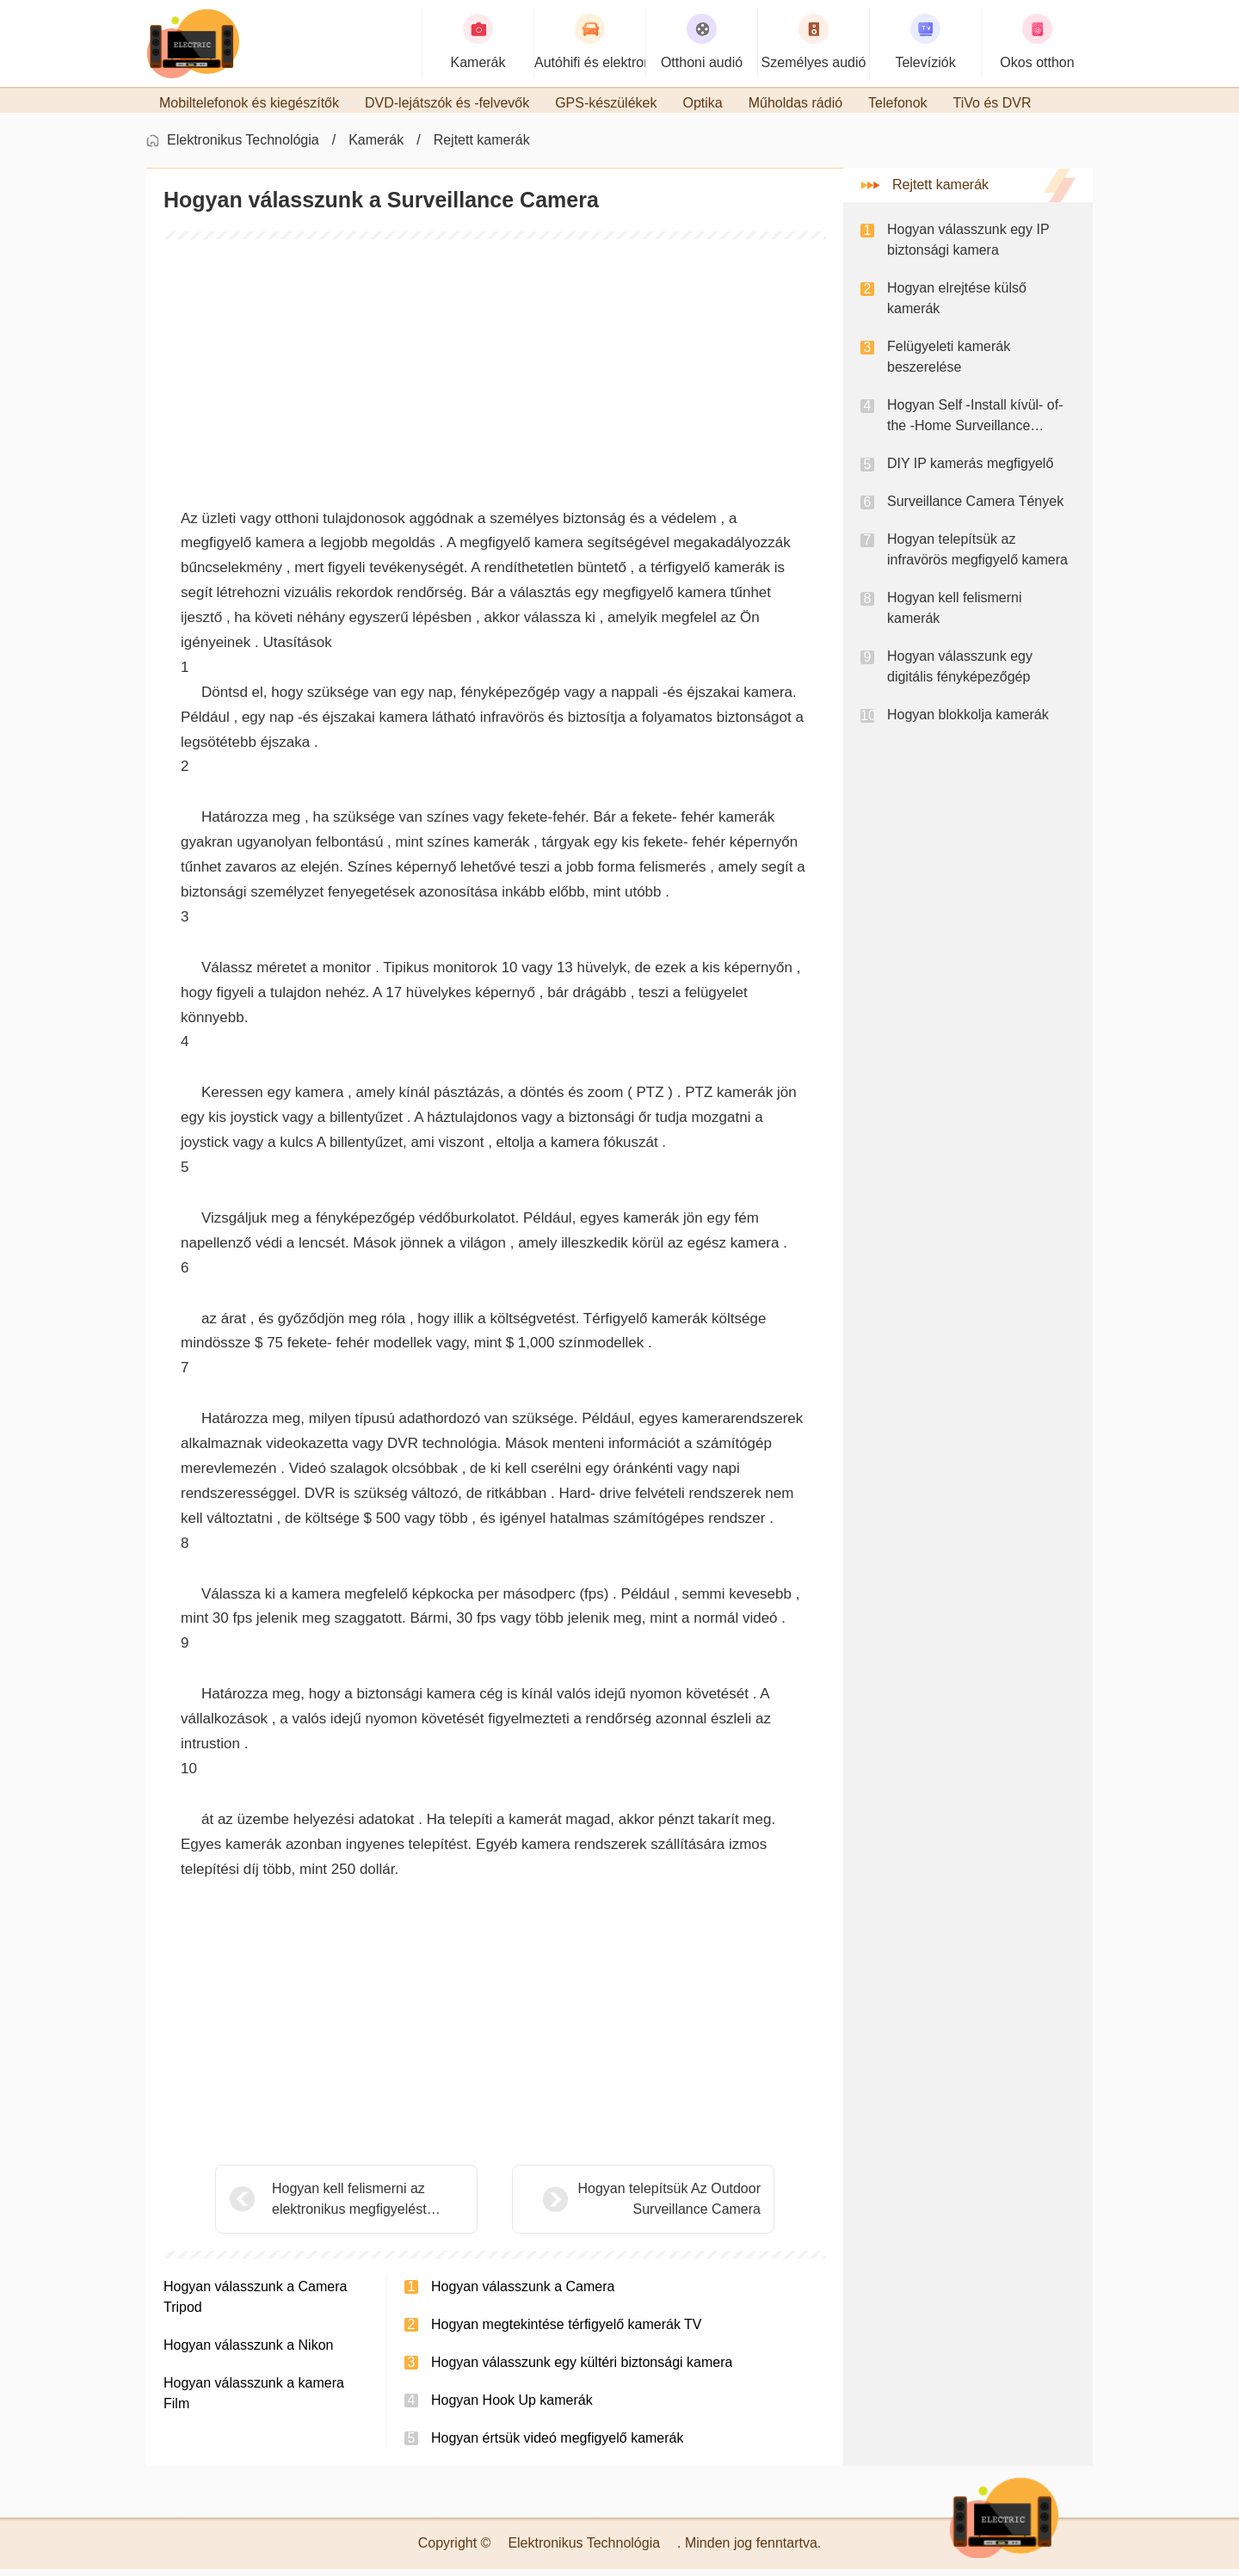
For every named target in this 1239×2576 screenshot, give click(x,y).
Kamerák (376, 146)
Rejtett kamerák (482, 146)
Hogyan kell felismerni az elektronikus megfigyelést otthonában (349, 2207)
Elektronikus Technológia (243, 146)
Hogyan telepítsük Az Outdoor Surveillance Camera (626, 2205)
